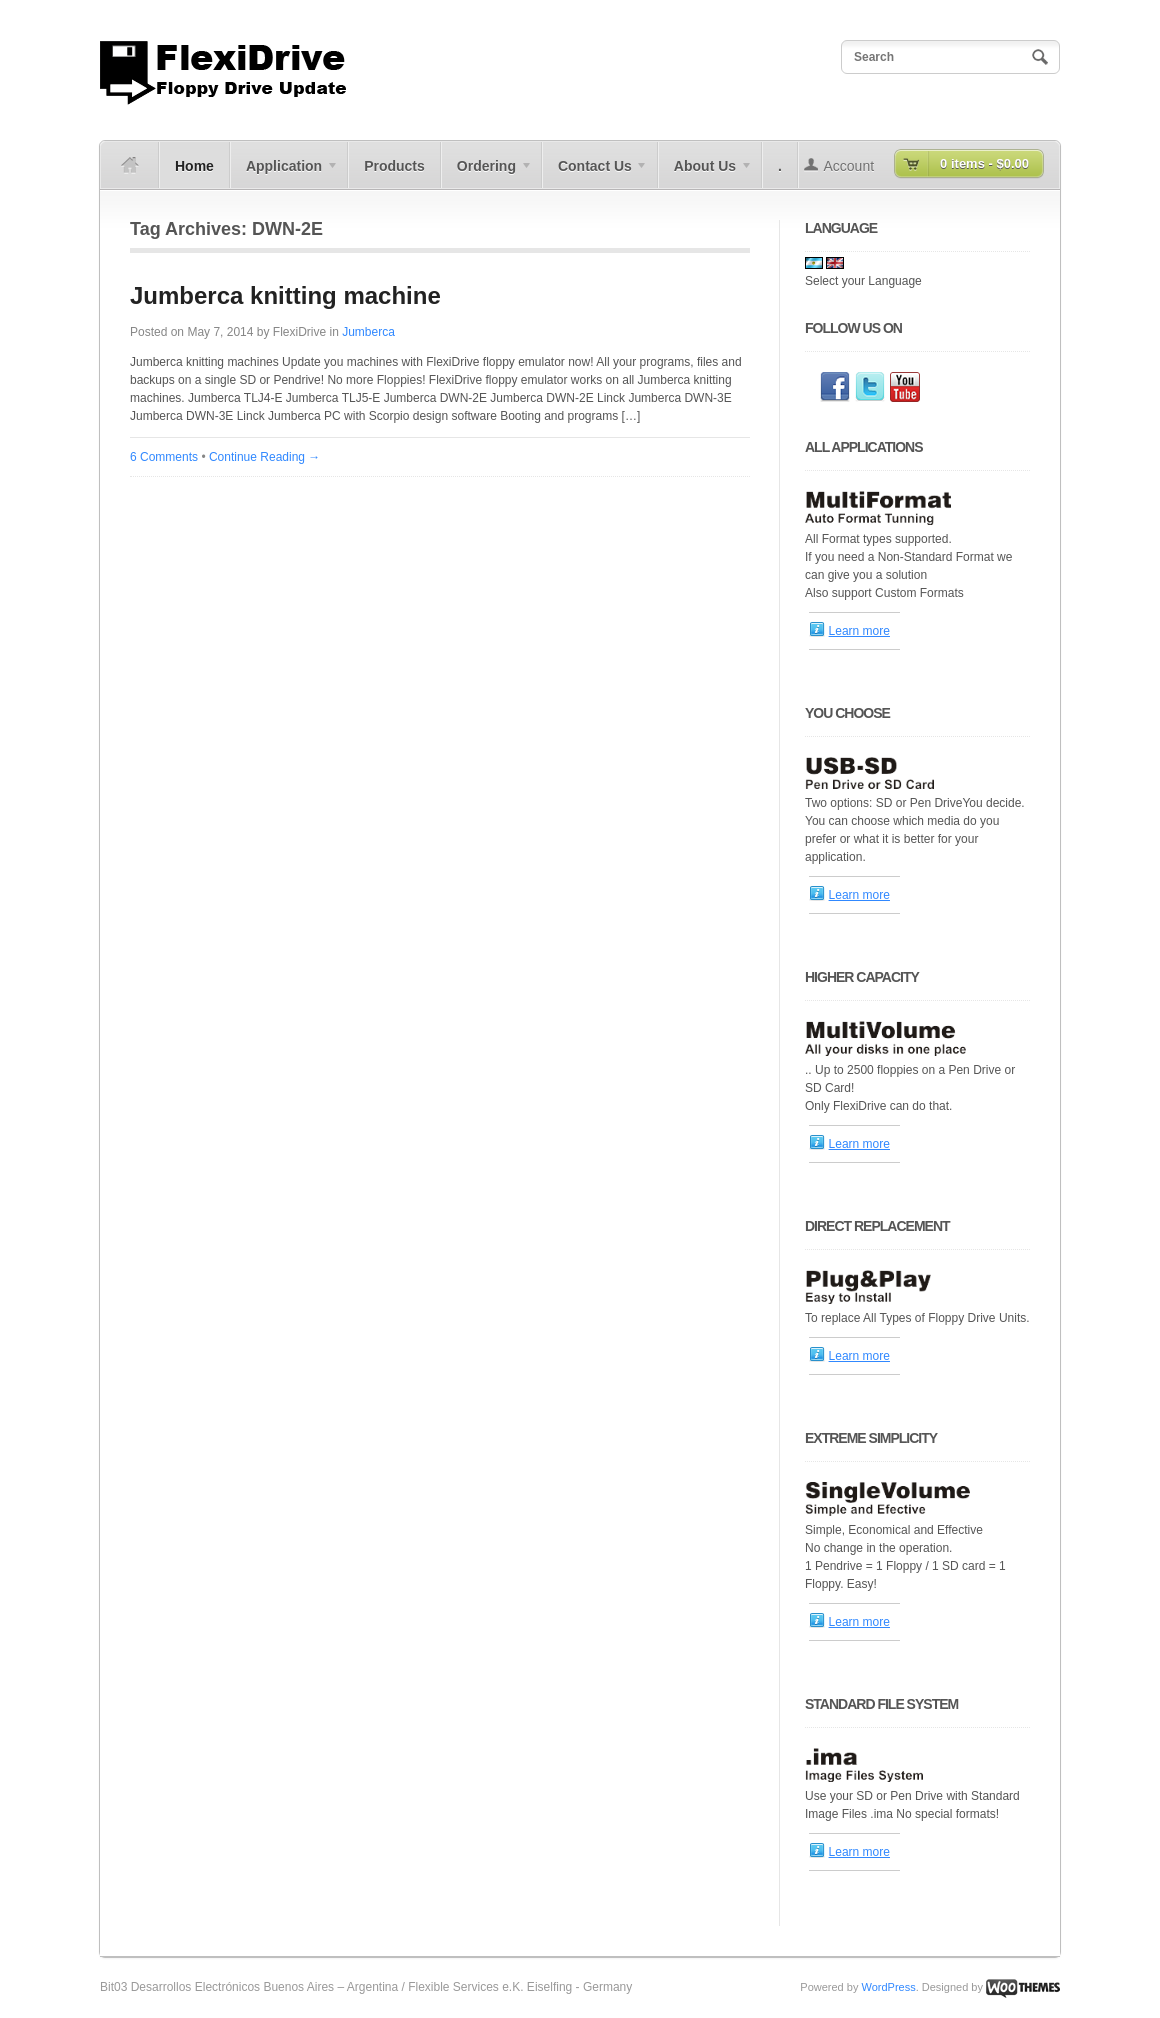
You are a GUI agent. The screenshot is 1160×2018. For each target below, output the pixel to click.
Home (194, 166)
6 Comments (164, 457)
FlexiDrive (299, 332)
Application (284, 173)
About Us (705, 173)
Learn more (859, 631)
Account (849, 166)
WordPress (888, 1987)
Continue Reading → (264, 457)
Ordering (487, 173)
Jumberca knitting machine (285, 295)
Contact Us (595, 173)
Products (394, 166)
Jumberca (368, 332)
